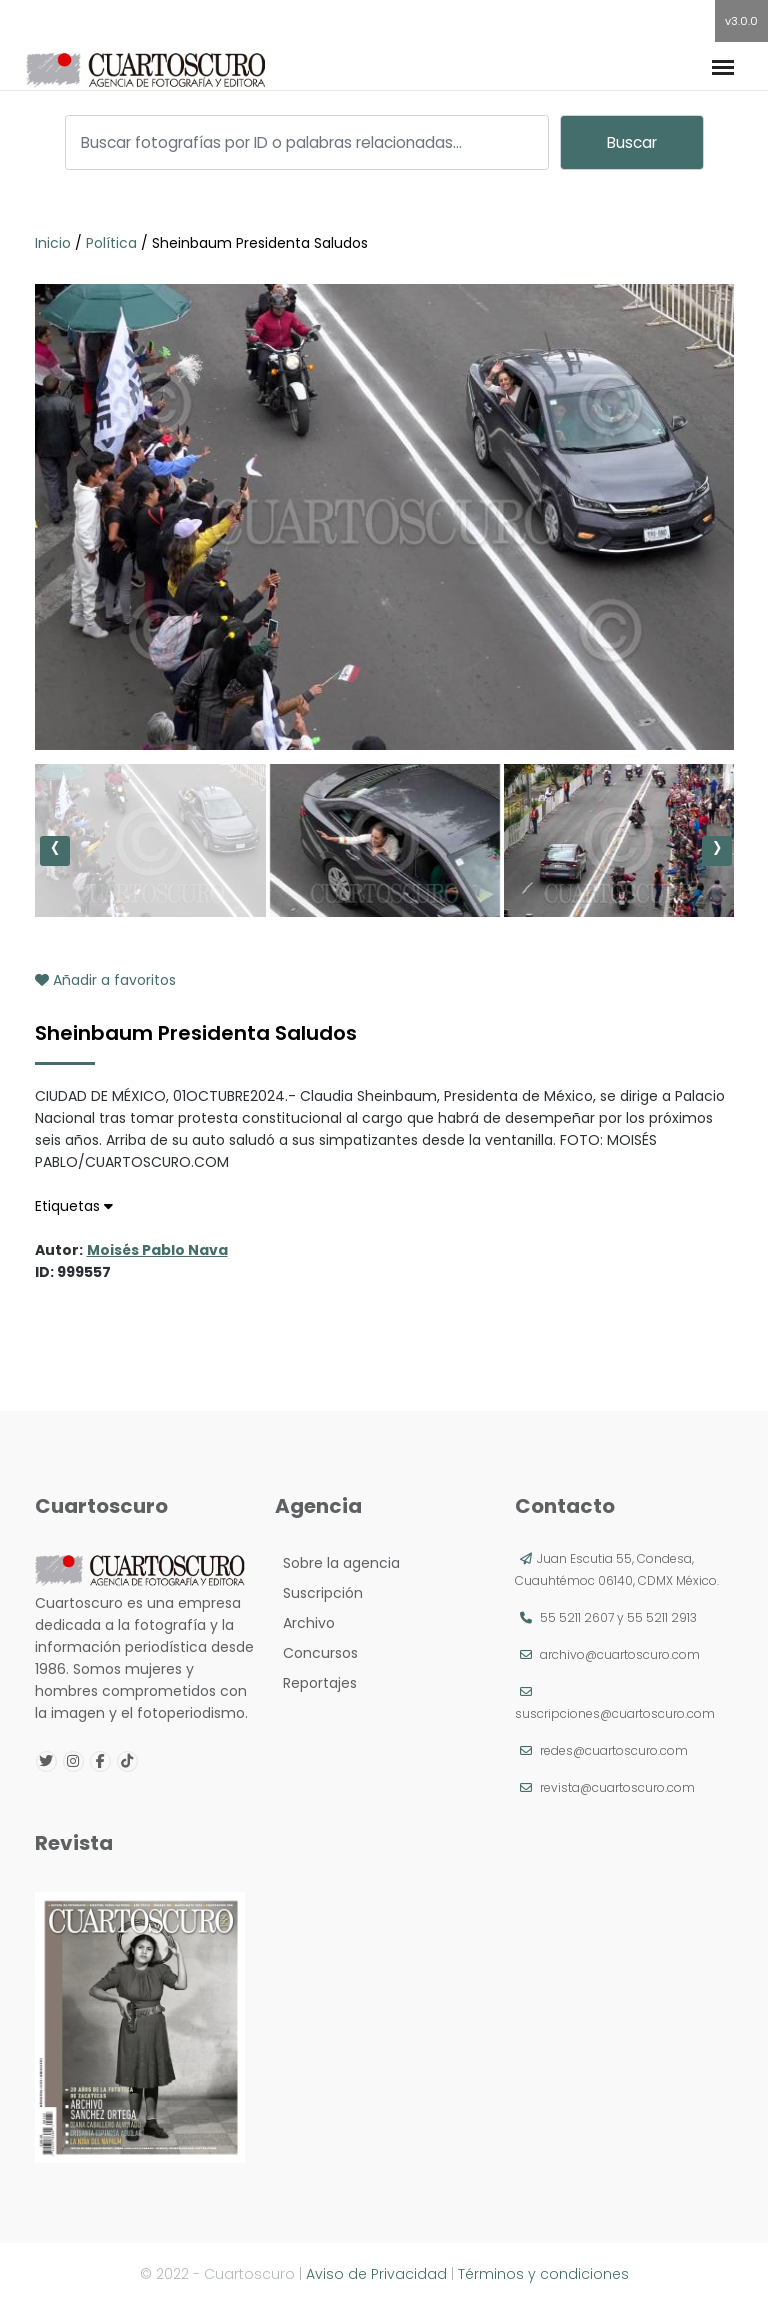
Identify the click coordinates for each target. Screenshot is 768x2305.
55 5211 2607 (577, 1617)
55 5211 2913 (662, 1617)
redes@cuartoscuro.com (614, 1750)
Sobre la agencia (337, 1563)
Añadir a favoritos (105, 980)
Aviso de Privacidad (376, 2274)
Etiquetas (74, 1206)
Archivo (305, 1623)
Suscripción (319, 1593)
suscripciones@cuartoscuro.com (615, 1713)
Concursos (316, 1653)
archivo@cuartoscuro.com (620, 1654)
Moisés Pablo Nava (157, 1250)
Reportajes (316, 1683)
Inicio (55, 243)
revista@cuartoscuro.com (617, 1787)
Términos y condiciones (543, 2274)
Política (111, 243)
